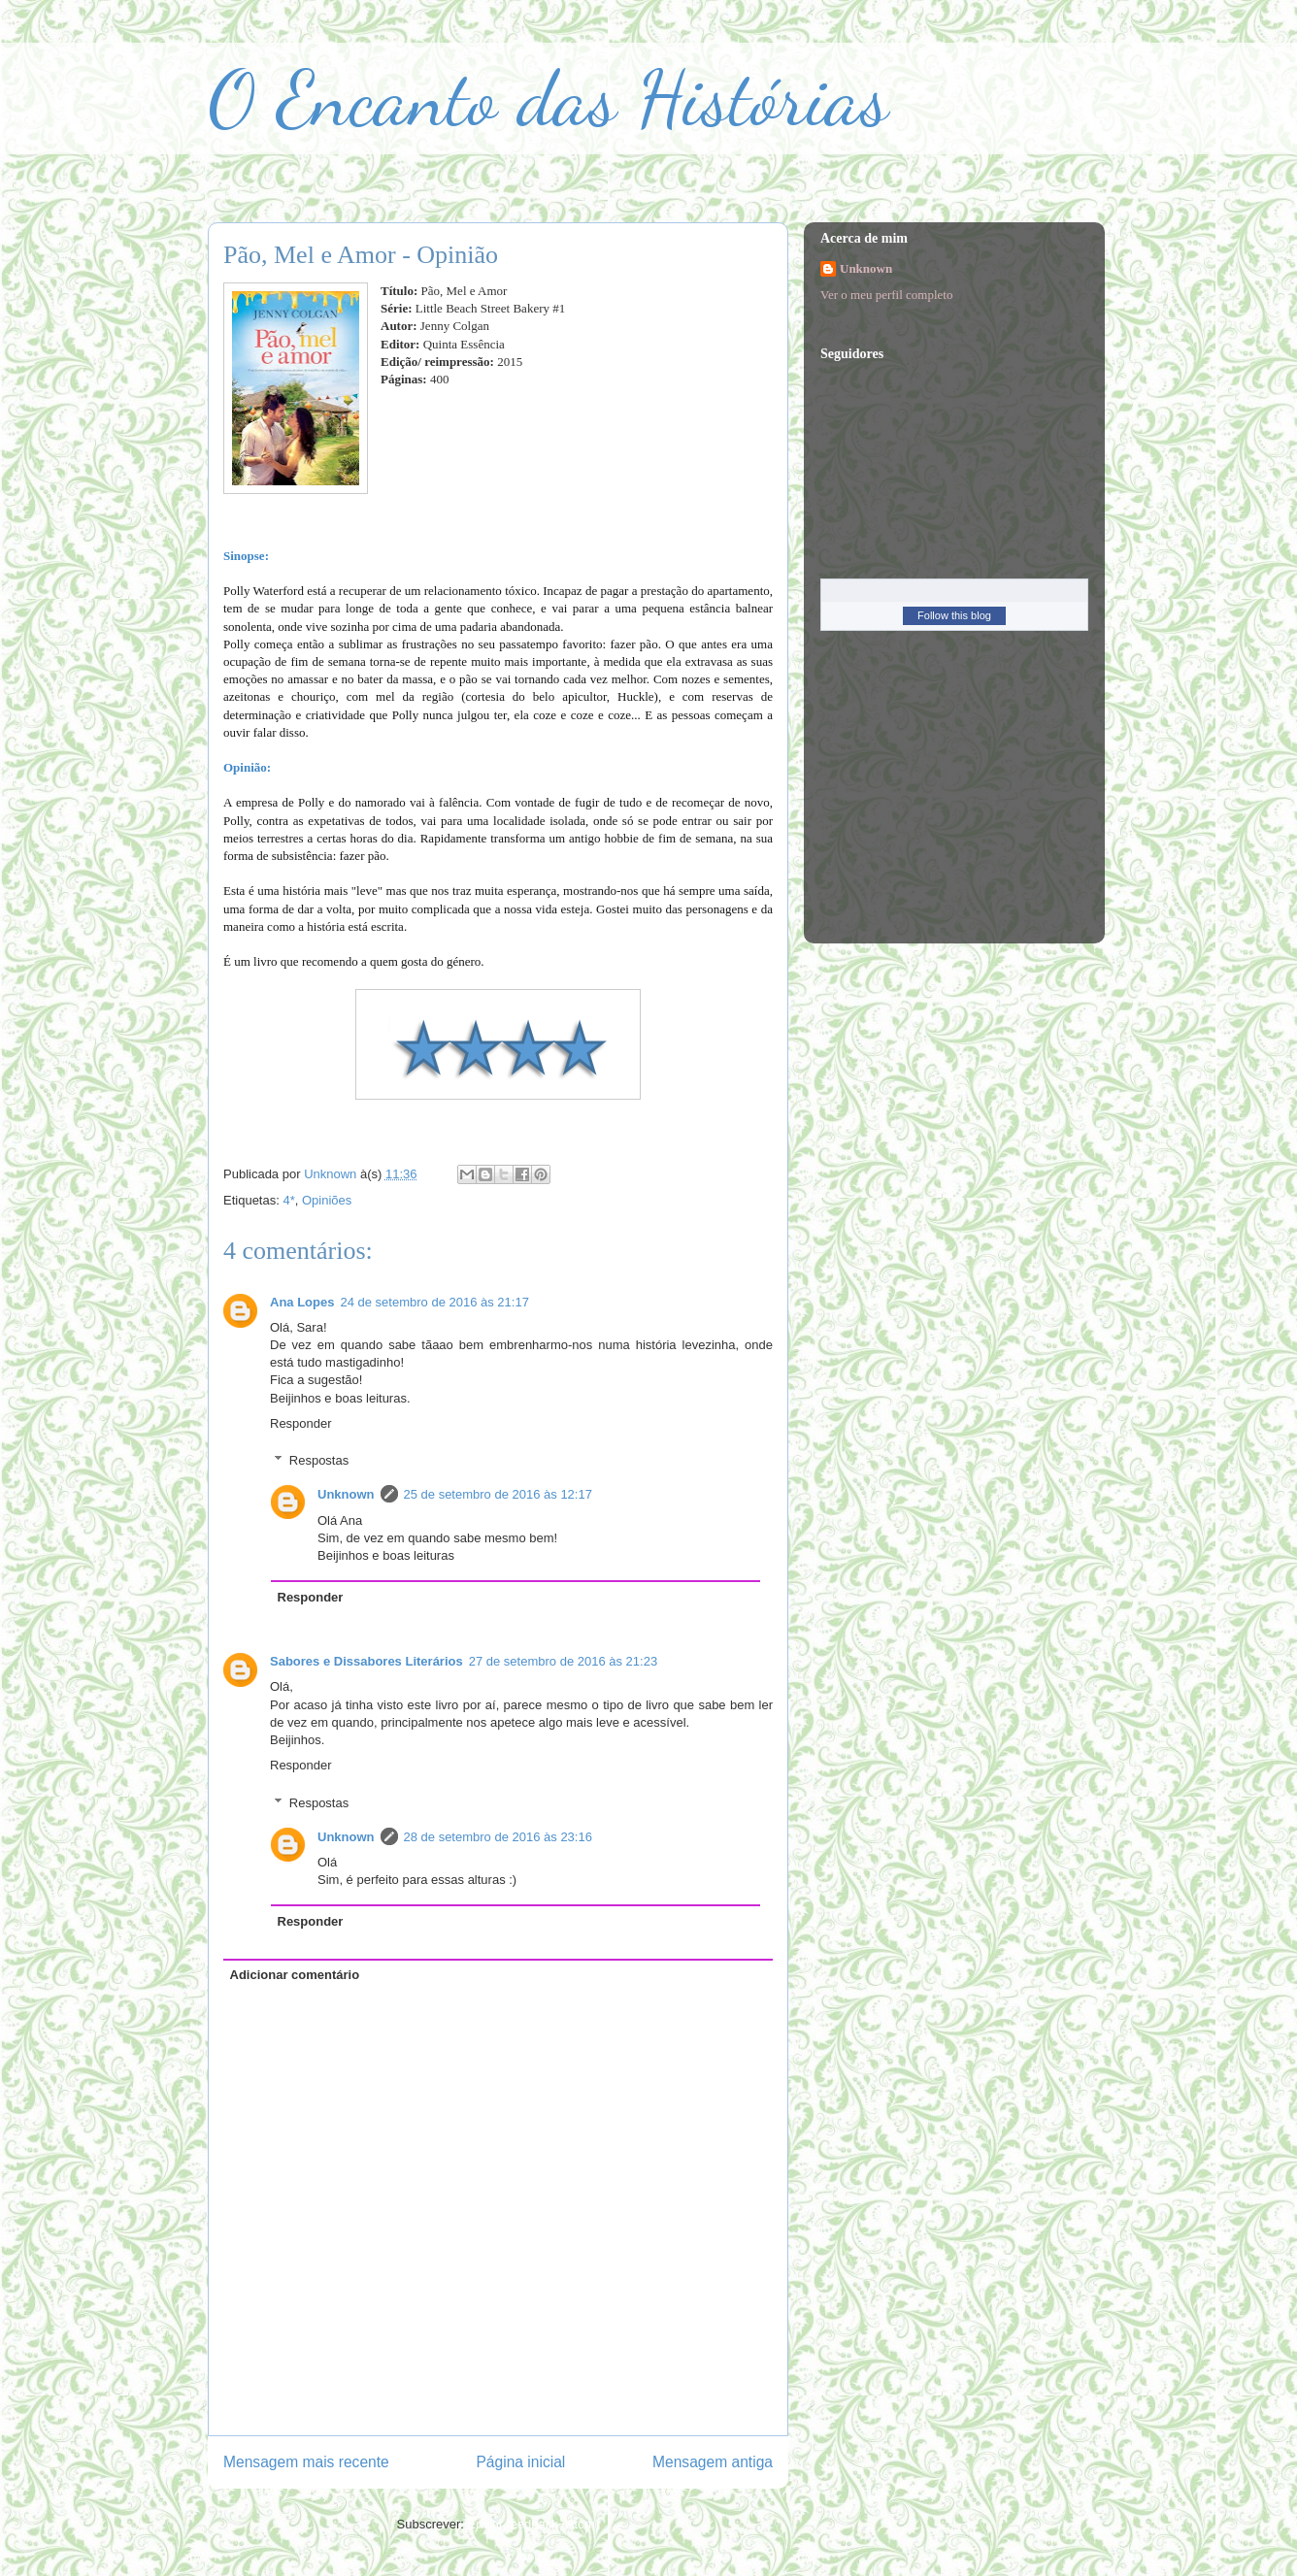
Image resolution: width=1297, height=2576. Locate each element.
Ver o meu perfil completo (886, 294)
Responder (301, 1423)
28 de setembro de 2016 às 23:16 (498, 1837)
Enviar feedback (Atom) (534, 2524)
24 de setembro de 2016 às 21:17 (434, 1302)
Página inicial (520, 2462)
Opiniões (326, 1200)
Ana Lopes (302, 1302)
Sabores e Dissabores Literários (366, 1661)
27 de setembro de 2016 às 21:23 (563, 1661)
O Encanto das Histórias (548, 98)
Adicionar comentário (295, 1974)
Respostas (319, 1460)
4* (288, 1200)
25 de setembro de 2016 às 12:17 (498, 1494)
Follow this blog (954, 615)
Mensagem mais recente (306, 2462)
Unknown (346, 1494)
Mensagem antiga (712, 2462)
